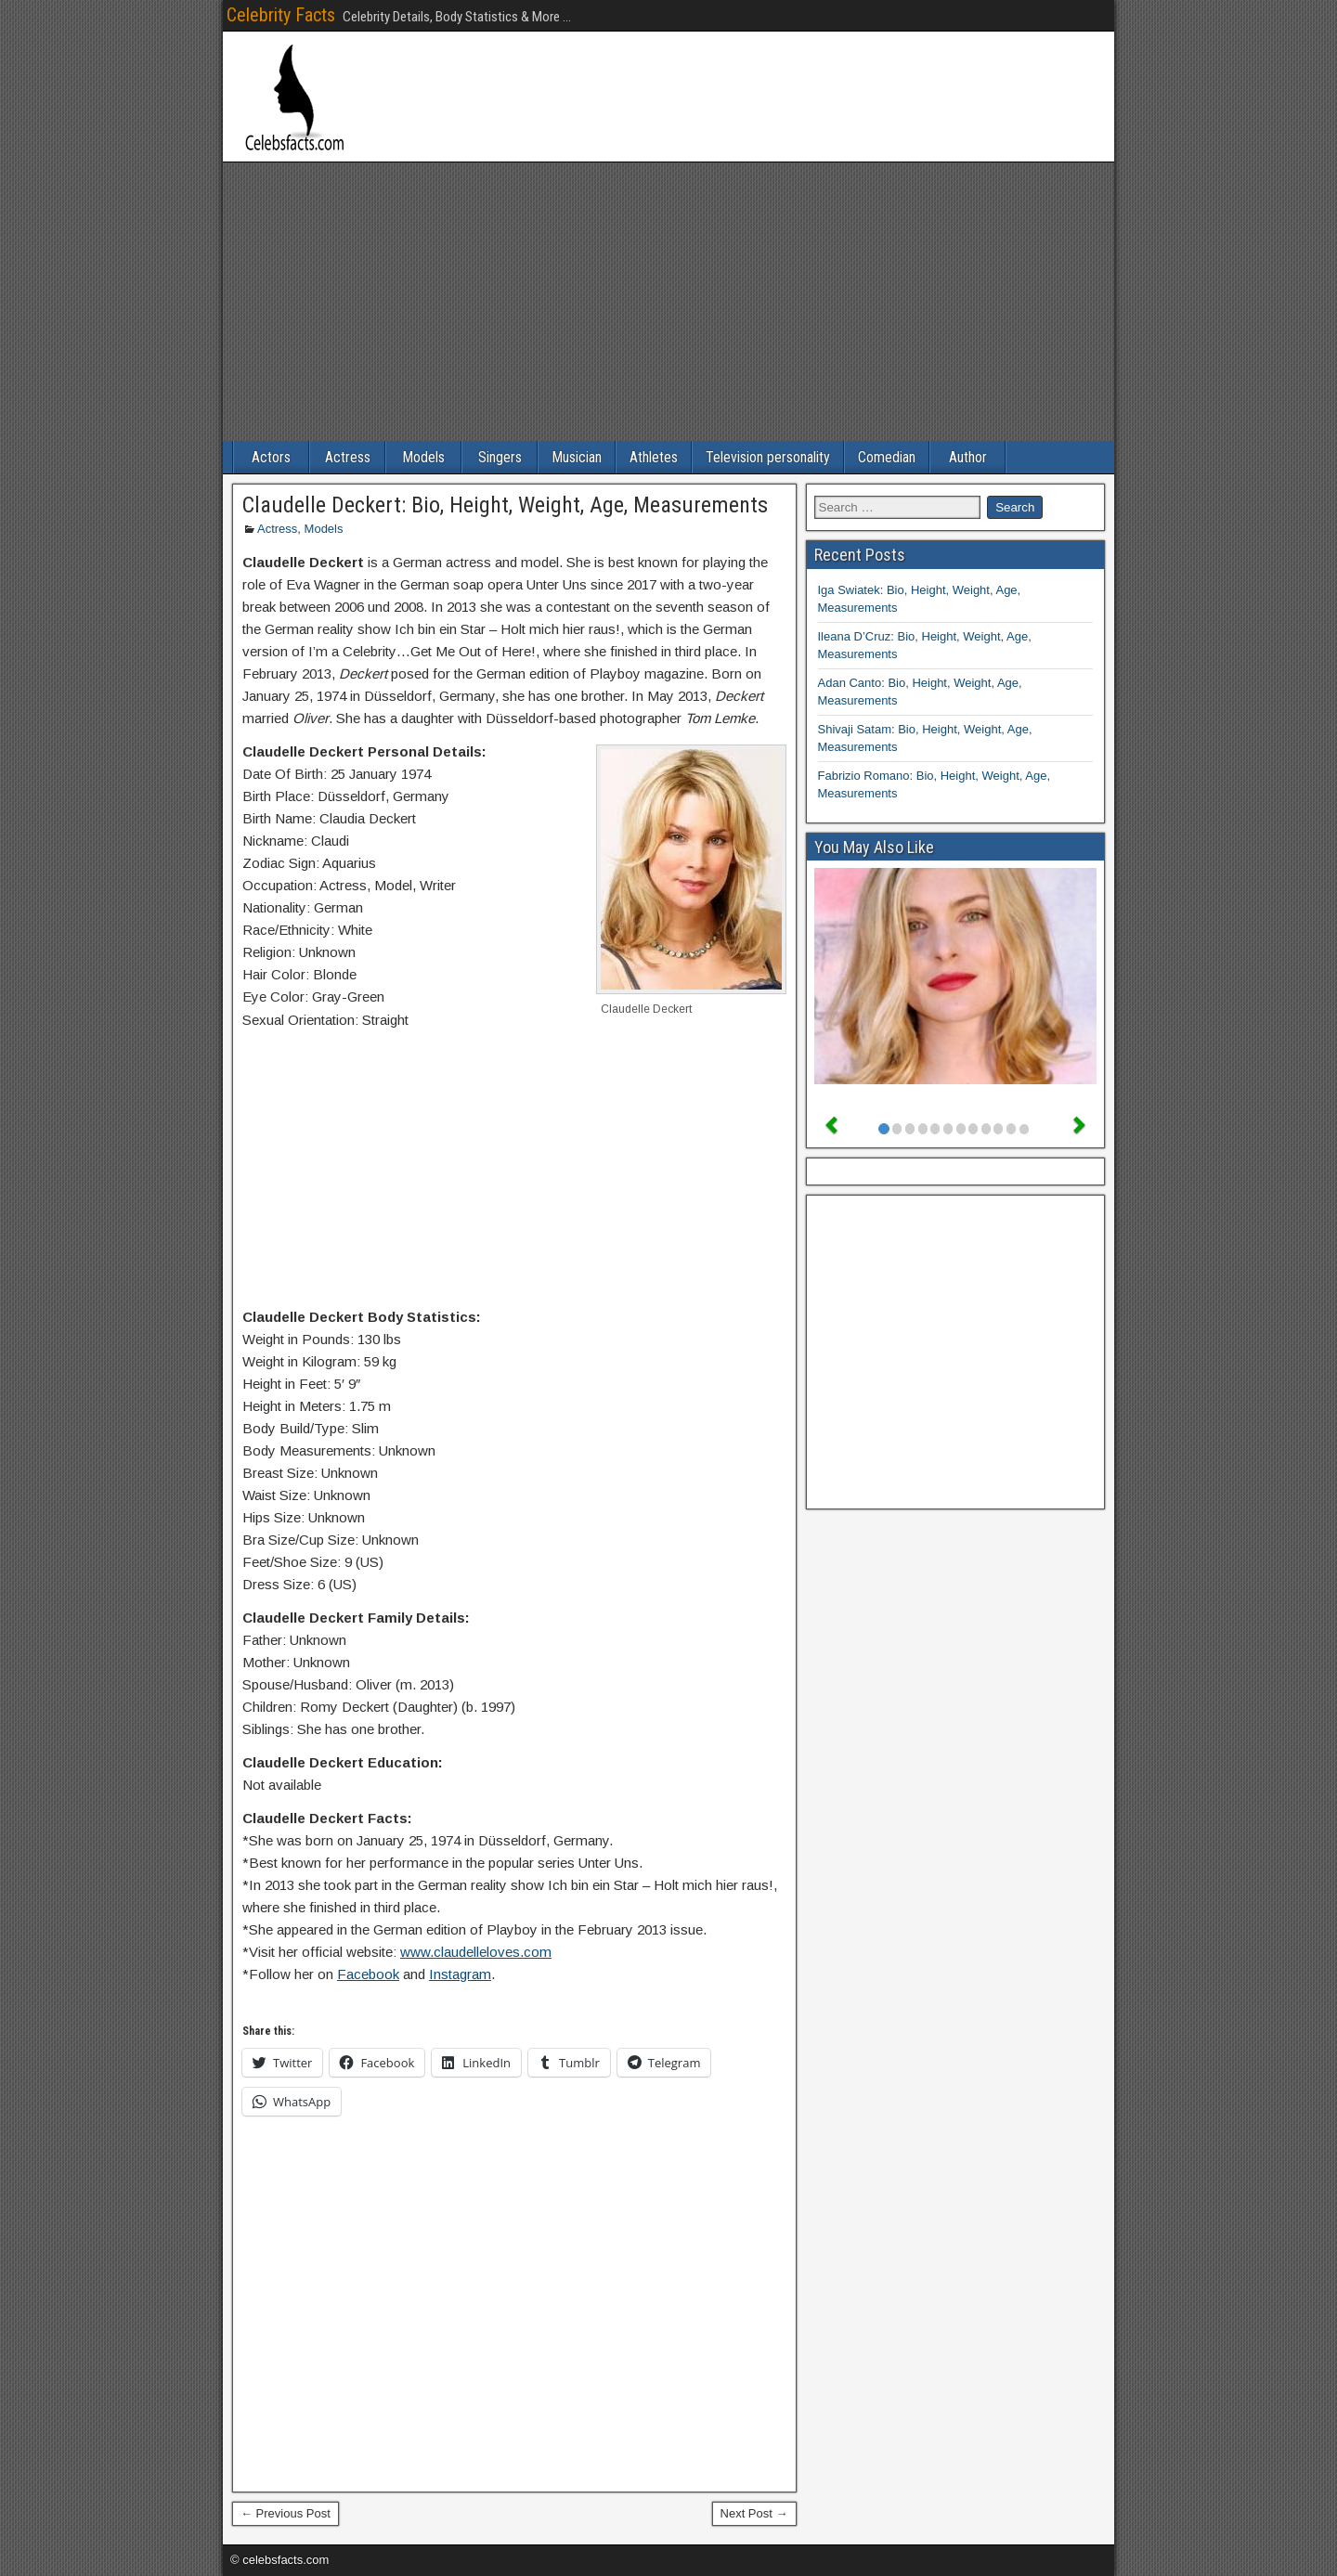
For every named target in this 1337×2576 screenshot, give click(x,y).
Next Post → (754, 2513)
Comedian (886, 457)
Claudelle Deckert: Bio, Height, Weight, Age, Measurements (505, 505)
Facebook (368, 1974)
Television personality (768, 457)
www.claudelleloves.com (476, 1952)
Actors (271, 457)
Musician (577, 457)
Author (968, 457)
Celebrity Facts (281, 15)
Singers (500, 457)
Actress (347, 457)
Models (423, 457)
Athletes (654, 457)
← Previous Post (285, 2513)
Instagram (460, 1974)
